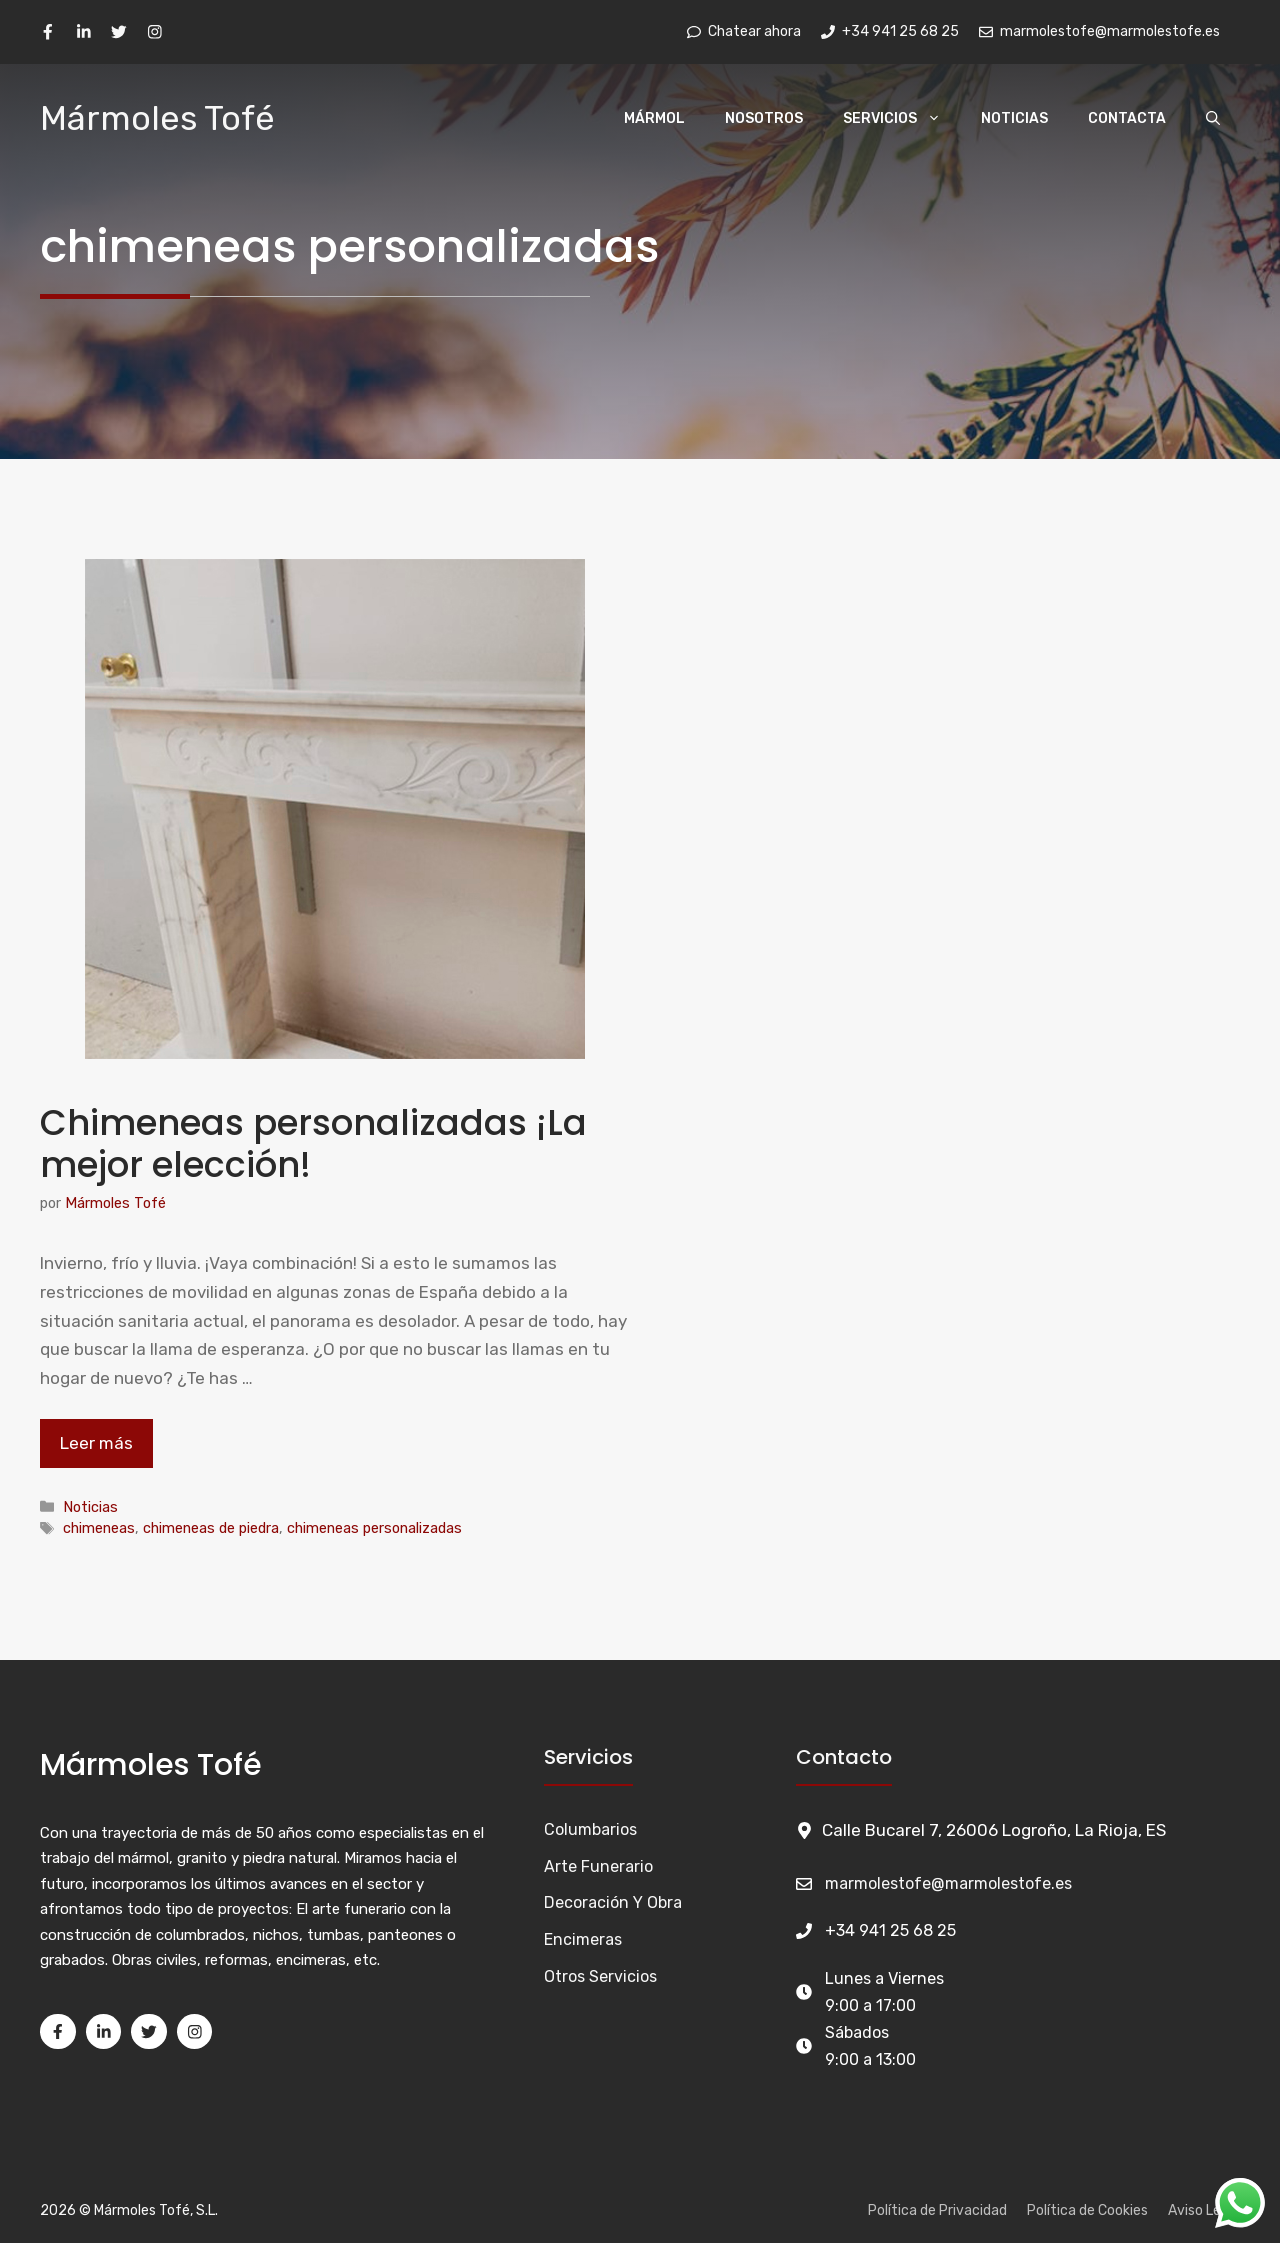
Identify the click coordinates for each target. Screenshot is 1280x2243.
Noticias (1014, 118)
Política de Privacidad (937, 2210)
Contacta (1127, 118)
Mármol (654, 118)
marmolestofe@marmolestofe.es (948, 1883)
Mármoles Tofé (157, 118)
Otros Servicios (600, 1976)
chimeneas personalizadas (374, 1528)
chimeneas (99, 1528)
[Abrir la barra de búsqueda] (1213, 119)
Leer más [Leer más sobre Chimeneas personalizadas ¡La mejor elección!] (96, 1443)
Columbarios (590, 1829)
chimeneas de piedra (211, 1528)
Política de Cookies (1087, 2210)
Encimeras (583, 1939)
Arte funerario (598, 1866)
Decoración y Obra (613, 1902)
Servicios (902, 119)
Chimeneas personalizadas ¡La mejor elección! (313, 1143)
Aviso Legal (1204, 2210)
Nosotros (764, 118)
